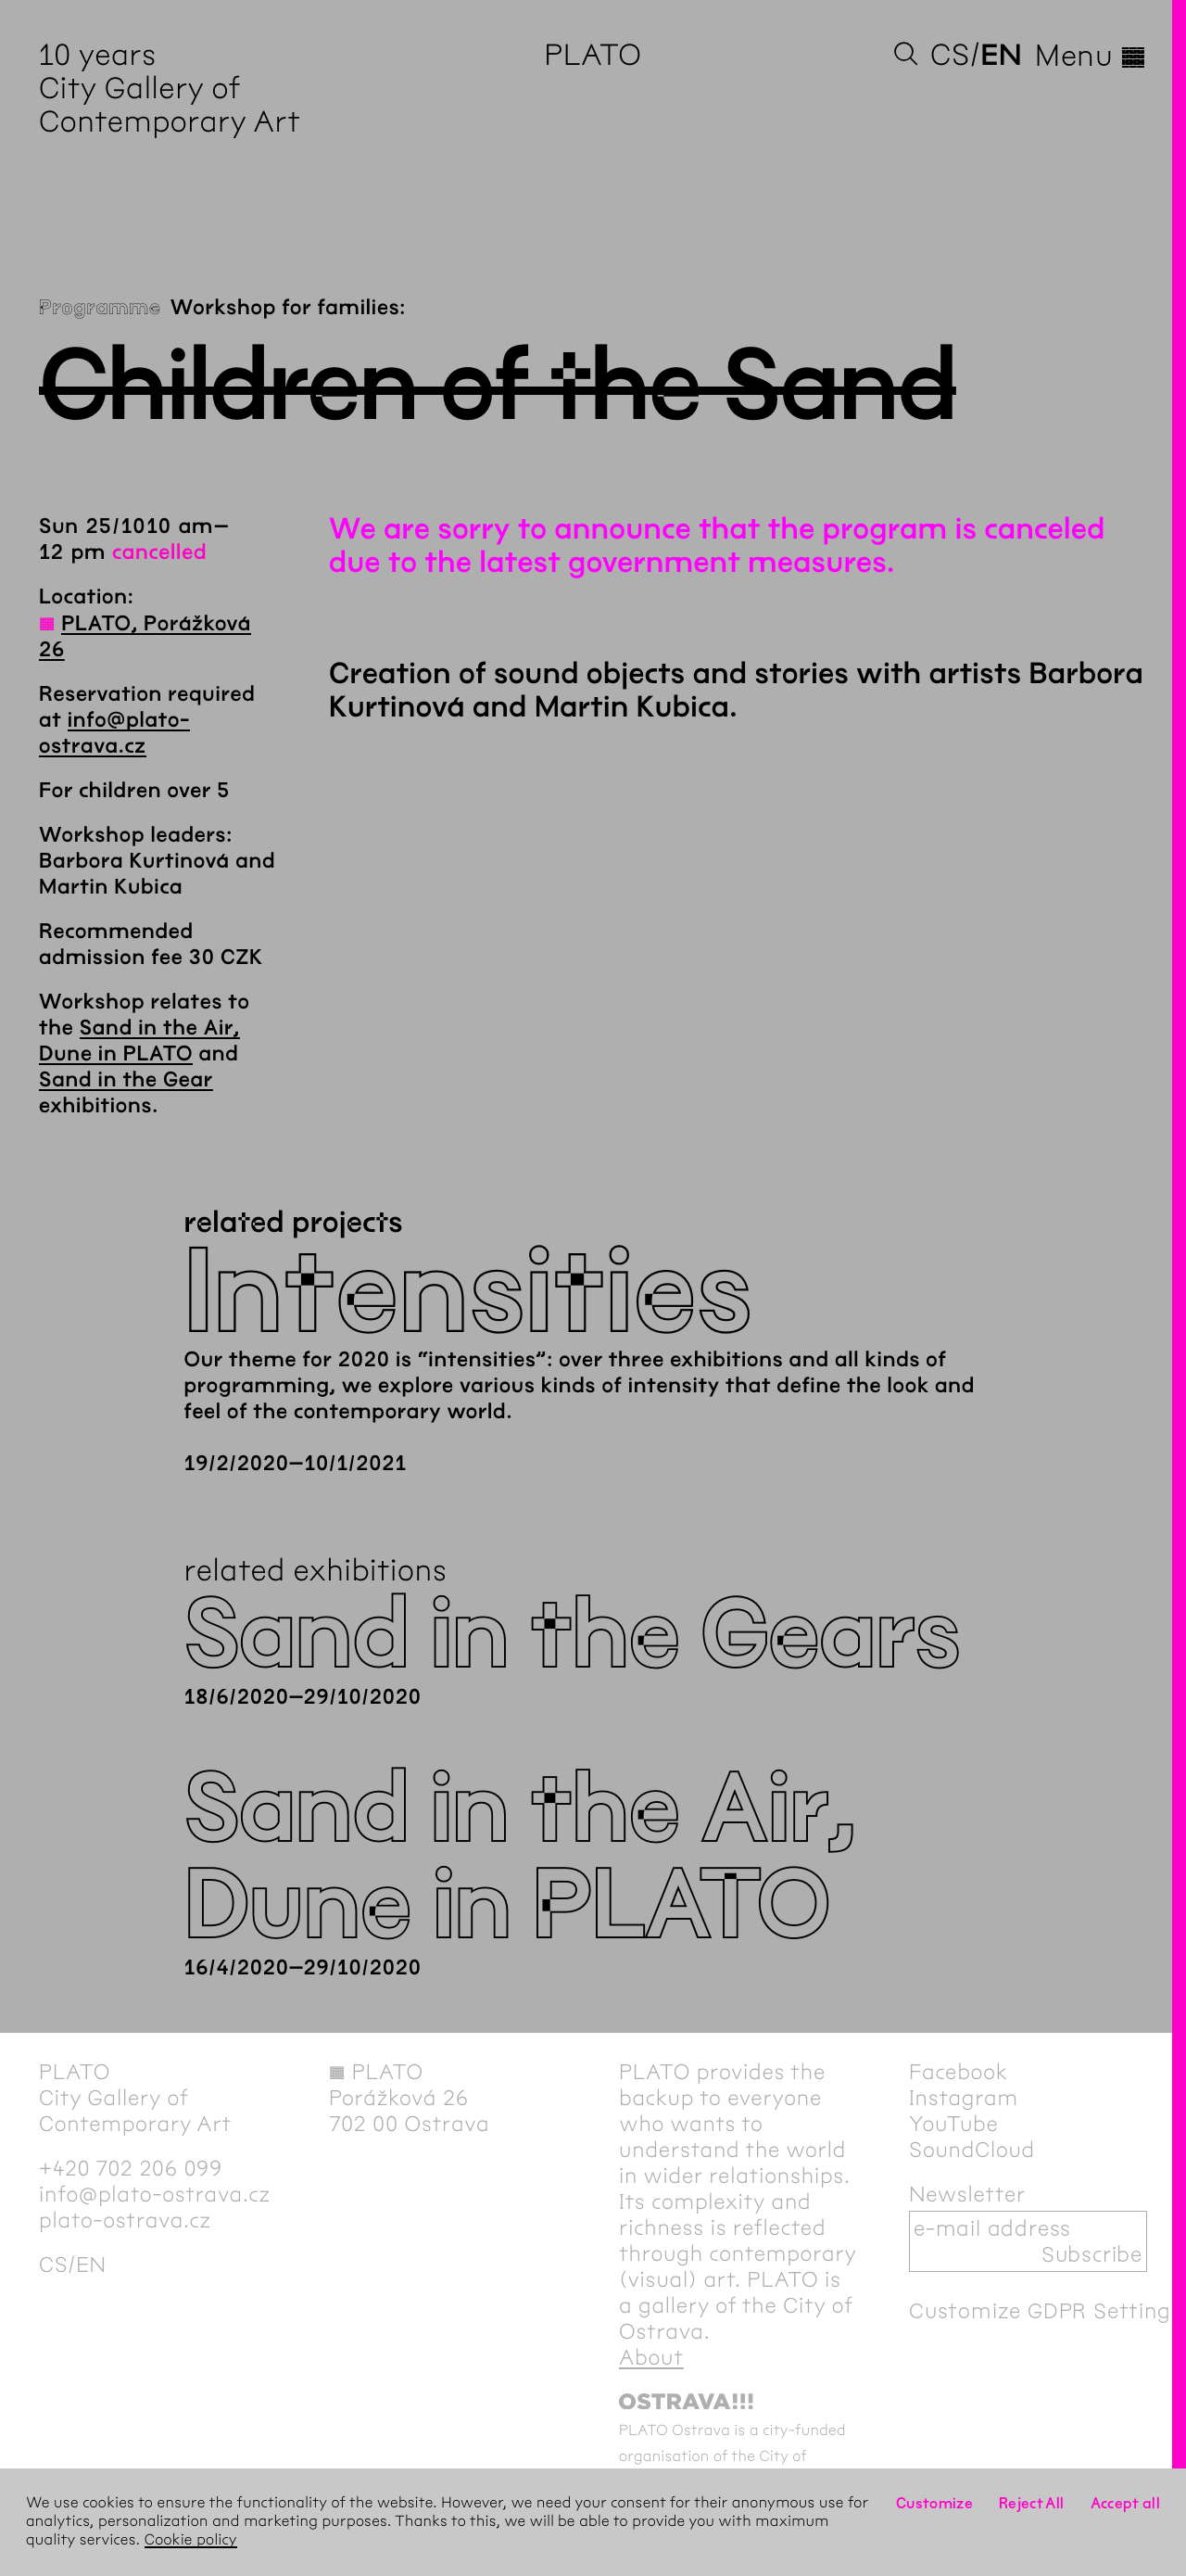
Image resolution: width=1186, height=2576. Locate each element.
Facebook (958, 2072)
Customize (934, 2503)
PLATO (592, 55)
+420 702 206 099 (130, 2168)
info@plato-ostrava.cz (155, 2194)
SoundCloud (972, 2150)
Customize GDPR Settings (1045, 2311)
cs (950, 55)
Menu (1091, 55)
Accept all (1126, 2503)
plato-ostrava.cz (125, 2220)
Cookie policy (191, 2540)
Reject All (1032, 2503)
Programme (100, 308)
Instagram (963, 2098)
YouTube (954, 2124)
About (651, 2357)
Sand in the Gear (126, 1080)
